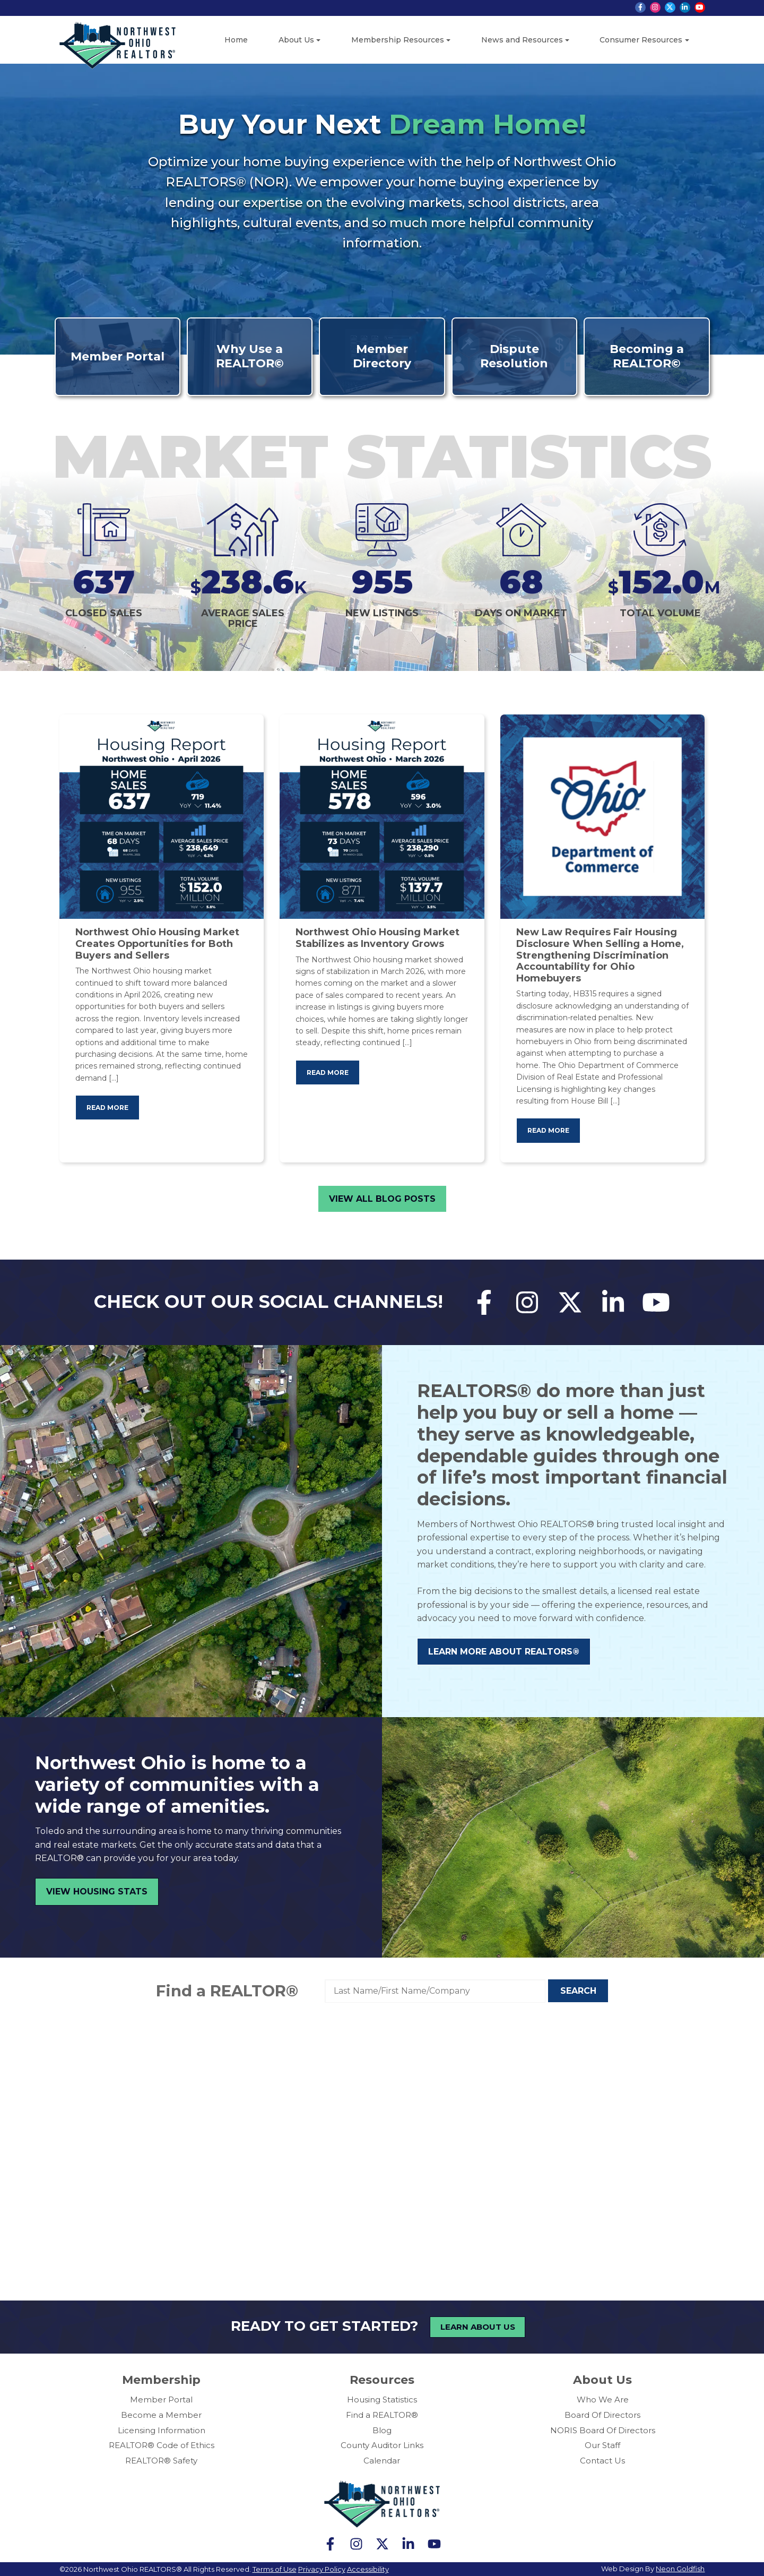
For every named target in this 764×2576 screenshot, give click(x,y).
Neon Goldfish (680, 2568)
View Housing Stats (96, 1891)
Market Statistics (382, 456)
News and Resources (522, 40)
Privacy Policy (321, 2568)
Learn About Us (477, 2327)
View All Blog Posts (382, 1199)
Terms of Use (275, 2568)
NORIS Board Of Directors (602, 2430)
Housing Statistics (382, 2399)
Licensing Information (161, 2430)
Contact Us (602, 2461)
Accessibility (368, 2568)
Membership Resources (397, 40)
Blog (382, 2430)
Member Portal (161, 2399)
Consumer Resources (641, 40)
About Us (296, 40)
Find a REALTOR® (227, 1990)
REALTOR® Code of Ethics (161, 2445)
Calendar (381, 2461)
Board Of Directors (602, 2414)
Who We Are (603, 2399)
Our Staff (602, 2445)
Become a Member (161, 2414)
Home (236, 40)
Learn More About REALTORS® (503, 1652)
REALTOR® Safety (161, 2461)
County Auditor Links (382, 2445)
